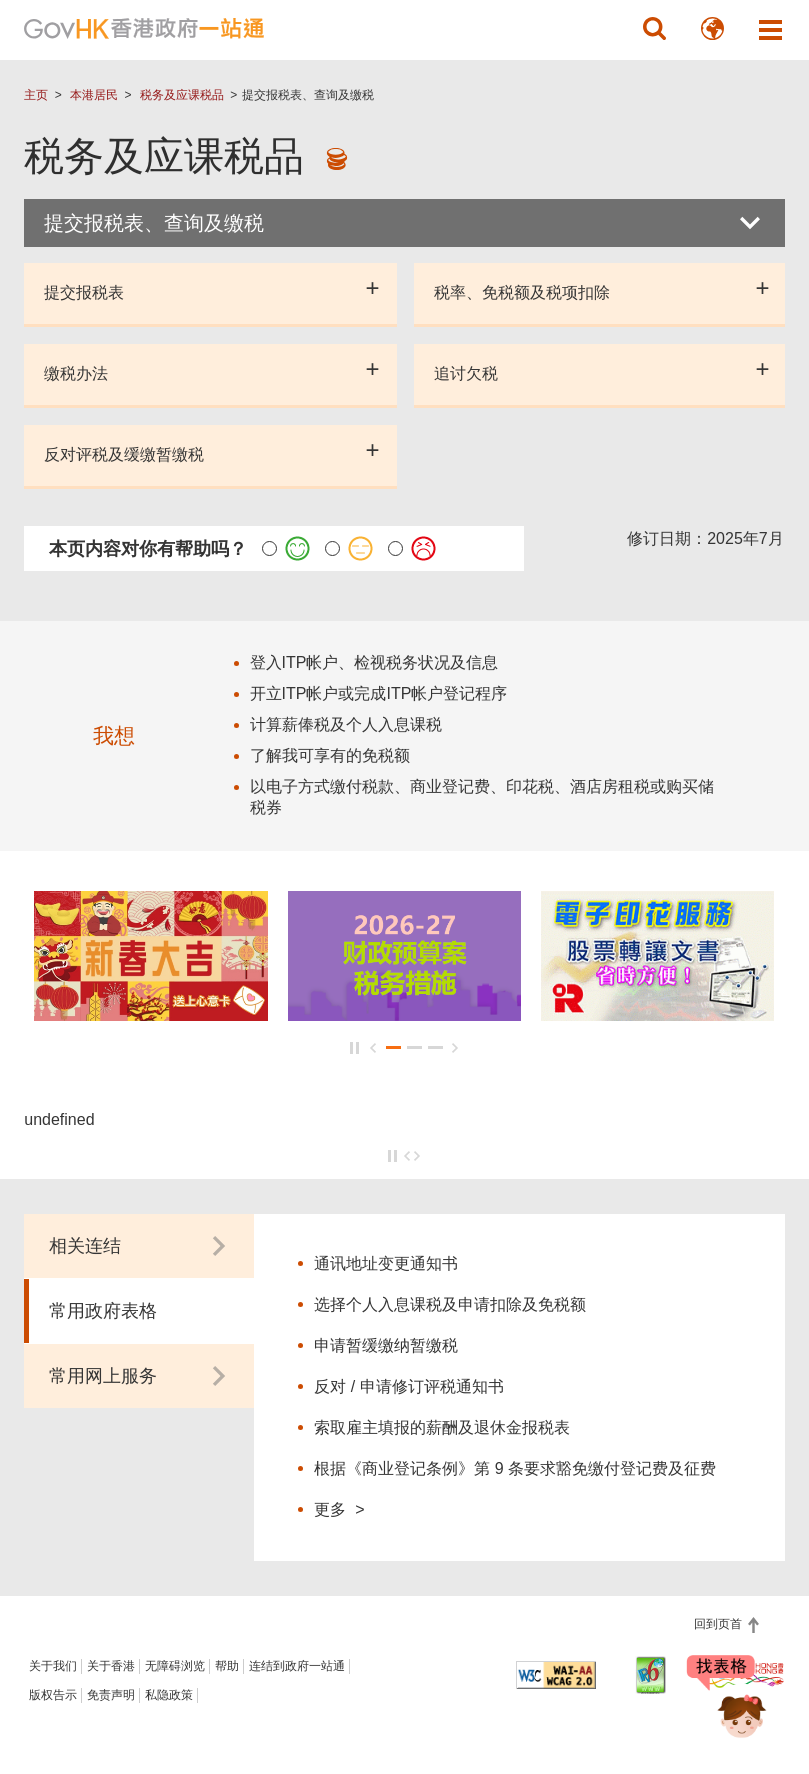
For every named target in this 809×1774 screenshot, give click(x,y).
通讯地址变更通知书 (386, 1263)
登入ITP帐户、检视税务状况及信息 (374, 662)
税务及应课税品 (182, 95)
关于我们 (53, 1666)
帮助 (227, 1666)
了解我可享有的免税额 (330, 755)
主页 (36, 95)
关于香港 (111, 1666)
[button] (655, 29)
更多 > (339, 1509)
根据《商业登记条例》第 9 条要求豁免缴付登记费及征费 (515, 1468)
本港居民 (94, 95)
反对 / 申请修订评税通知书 (408, 1386)
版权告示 (53, 1695)
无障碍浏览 (175, 1666)
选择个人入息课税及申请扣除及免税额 (450, 1304)
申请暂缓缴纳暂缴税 (386, 1345)
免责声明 (111, 1695)
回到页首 (719, 1624)
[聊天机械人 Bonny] (727, 1702)
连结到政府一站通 (297, 1666)
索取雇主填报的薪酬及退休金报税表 (442, 1427)
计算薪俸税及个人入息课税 (346, 724)
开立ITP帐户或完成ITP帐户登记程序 (379, 693)
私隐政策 (169, 1695)
